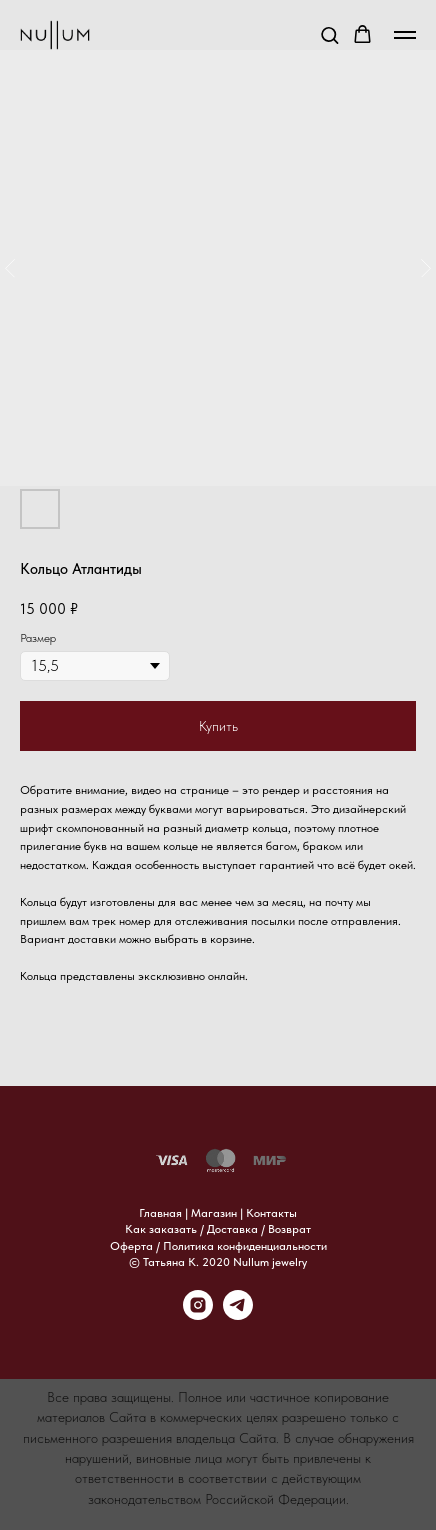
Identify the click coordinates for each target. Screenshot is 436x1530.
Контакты (271, 1213)
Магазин (214, 1213)
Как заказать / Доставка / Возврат (218, 1229)
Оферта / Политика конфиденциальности (218, 1246)
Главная (160, 1213)
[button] (329, 34)
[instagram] (198, 1314)
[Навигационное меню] (405, 35)
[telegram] (238, 1314)
